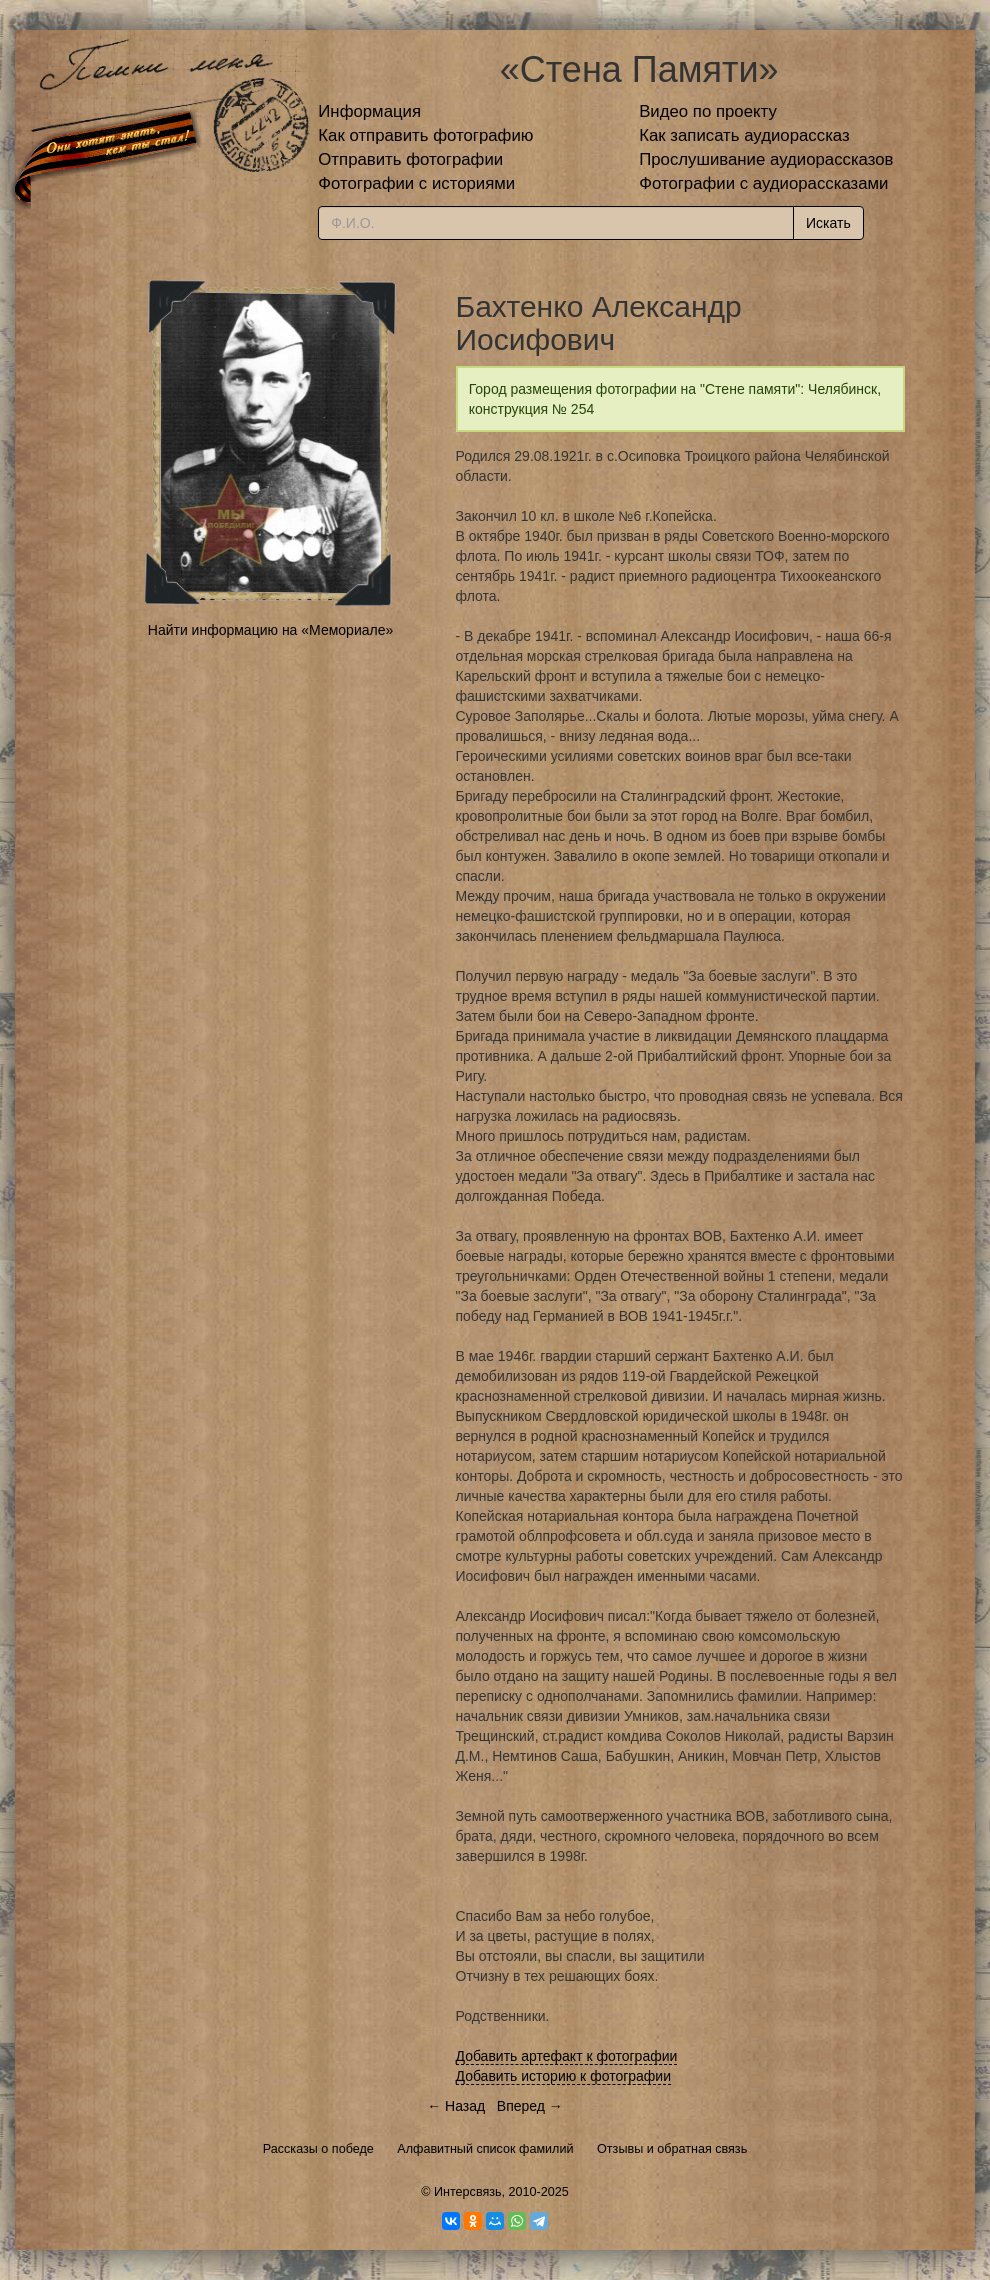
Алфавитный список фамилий (485, 2149)
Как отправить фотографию (425, 135)
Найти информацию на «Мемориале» (270, 630)
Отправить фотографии (410, 159)
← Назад (456, 2106)
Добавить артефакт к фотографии (567, 2056)
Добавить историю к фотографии (564, 2076)
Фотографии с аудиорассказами (763, 183)
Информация (369, 111)
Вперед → (530, 2106)
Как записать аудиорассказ (744, 135)
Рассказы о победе (318, 2149)
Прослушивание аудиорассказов (766, 159)
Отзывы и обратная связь (672, 2149)
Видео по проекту (708, 111)
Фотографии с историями (416, 183)
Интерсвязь (468, 2192)
